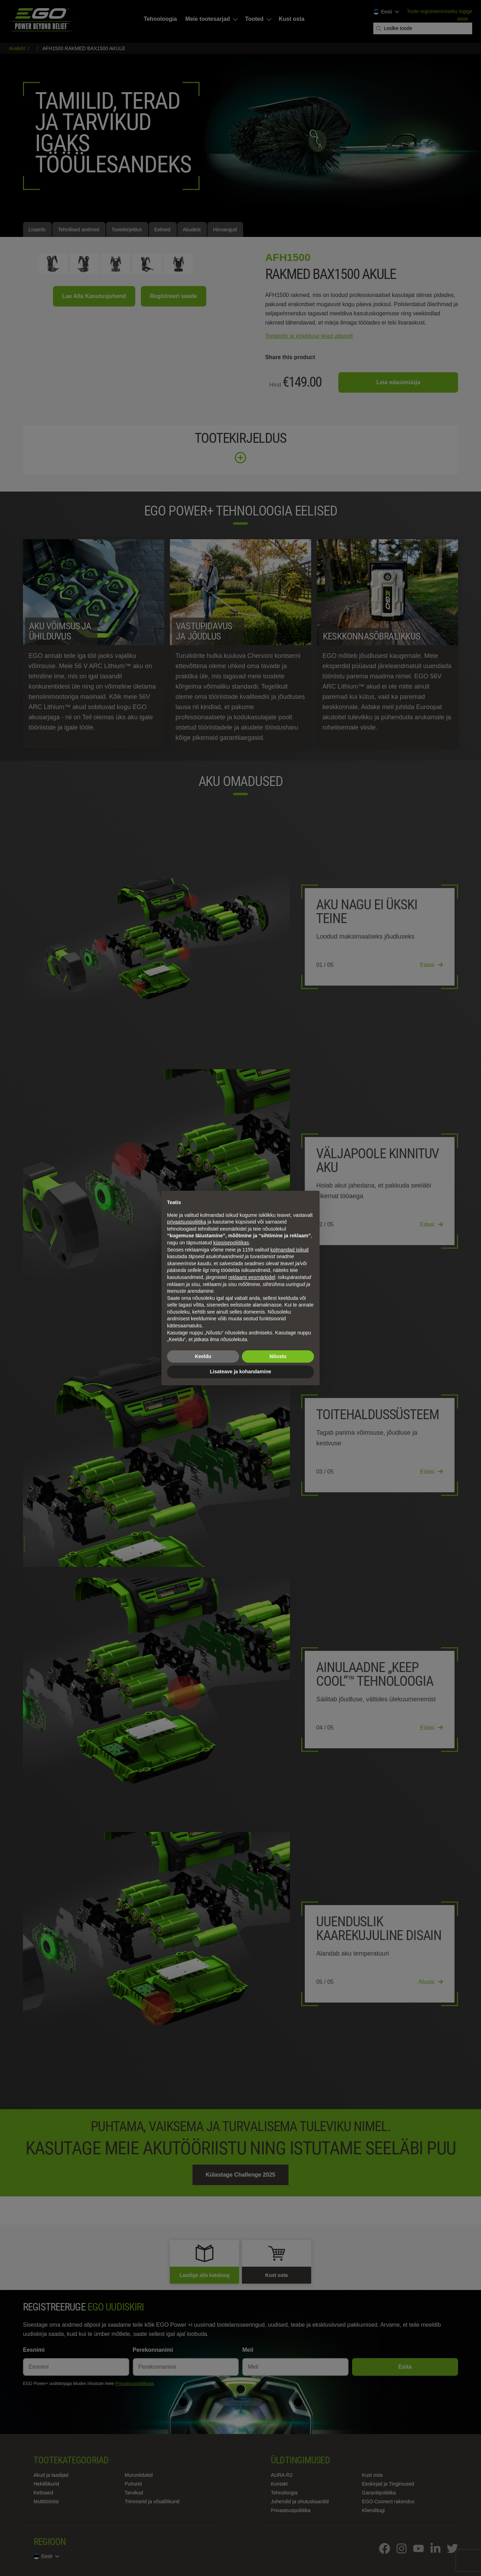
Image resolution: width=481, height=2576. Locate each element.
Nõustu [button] (277, 1356)
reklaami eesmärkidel (251, 1277)
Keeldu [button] (203, 1356)
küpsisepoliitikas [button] (231, 1242)
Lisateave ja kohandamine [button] (240, 1371)
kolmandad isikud (290, 1250)
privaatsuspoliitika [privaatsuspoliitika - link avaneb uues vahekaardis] (186, 1222)
